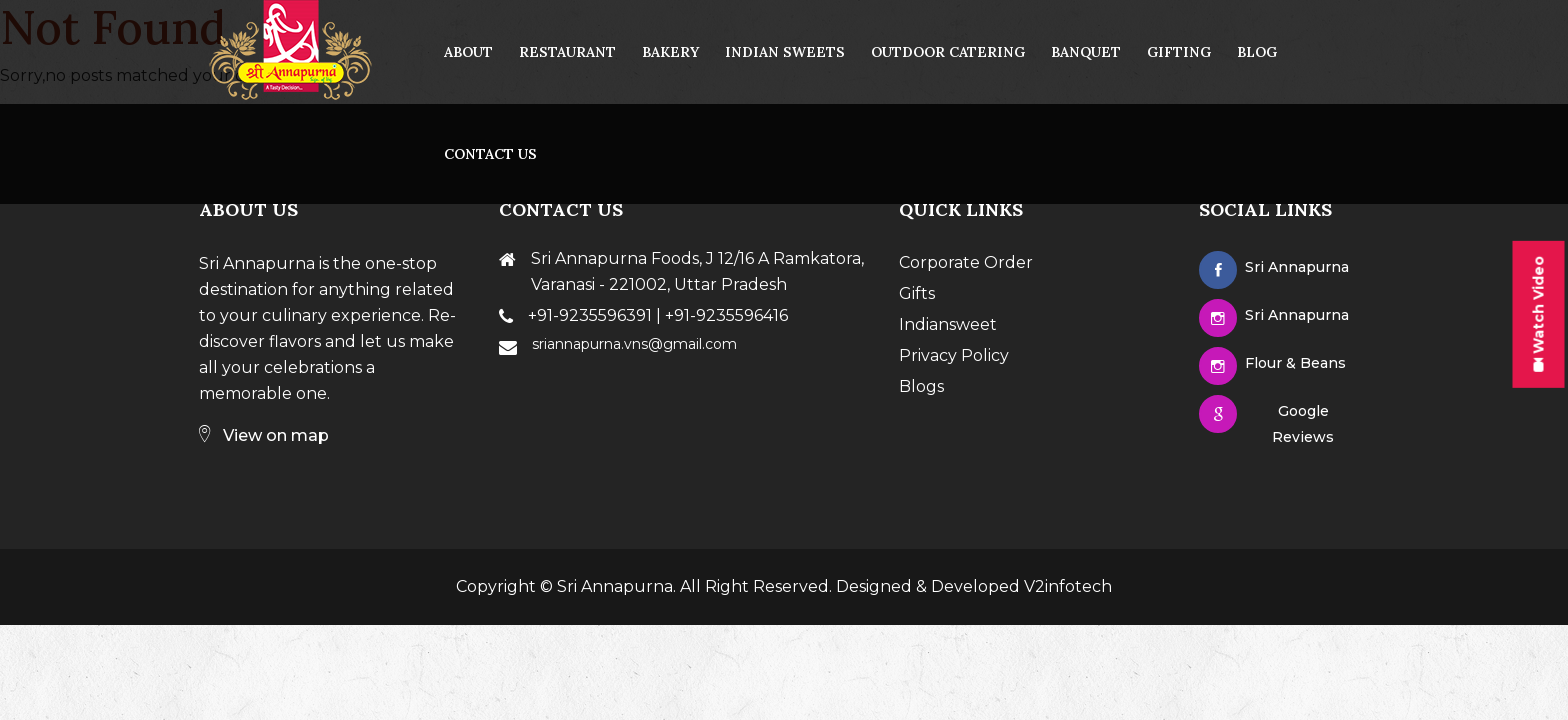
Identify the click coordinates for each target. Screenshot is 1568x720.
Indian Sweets (785, 52)
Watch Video (1538, 314)
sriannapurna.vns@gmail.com (634, 344)
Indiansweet (948, 324)
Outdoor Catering (948, 52)
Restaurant (567, 52)
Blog (1257, 52)
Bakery (670, 52)
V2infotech (1068, 586)
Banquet (1086, 52)
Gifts (917, 293)
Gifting (1179, 52)
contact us (490, 154)
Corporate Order (966, 262)
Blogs (921, 386)
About (468, 52)
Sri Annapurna (615, 586)
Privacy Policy (954, 355)
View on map (264, 435)
